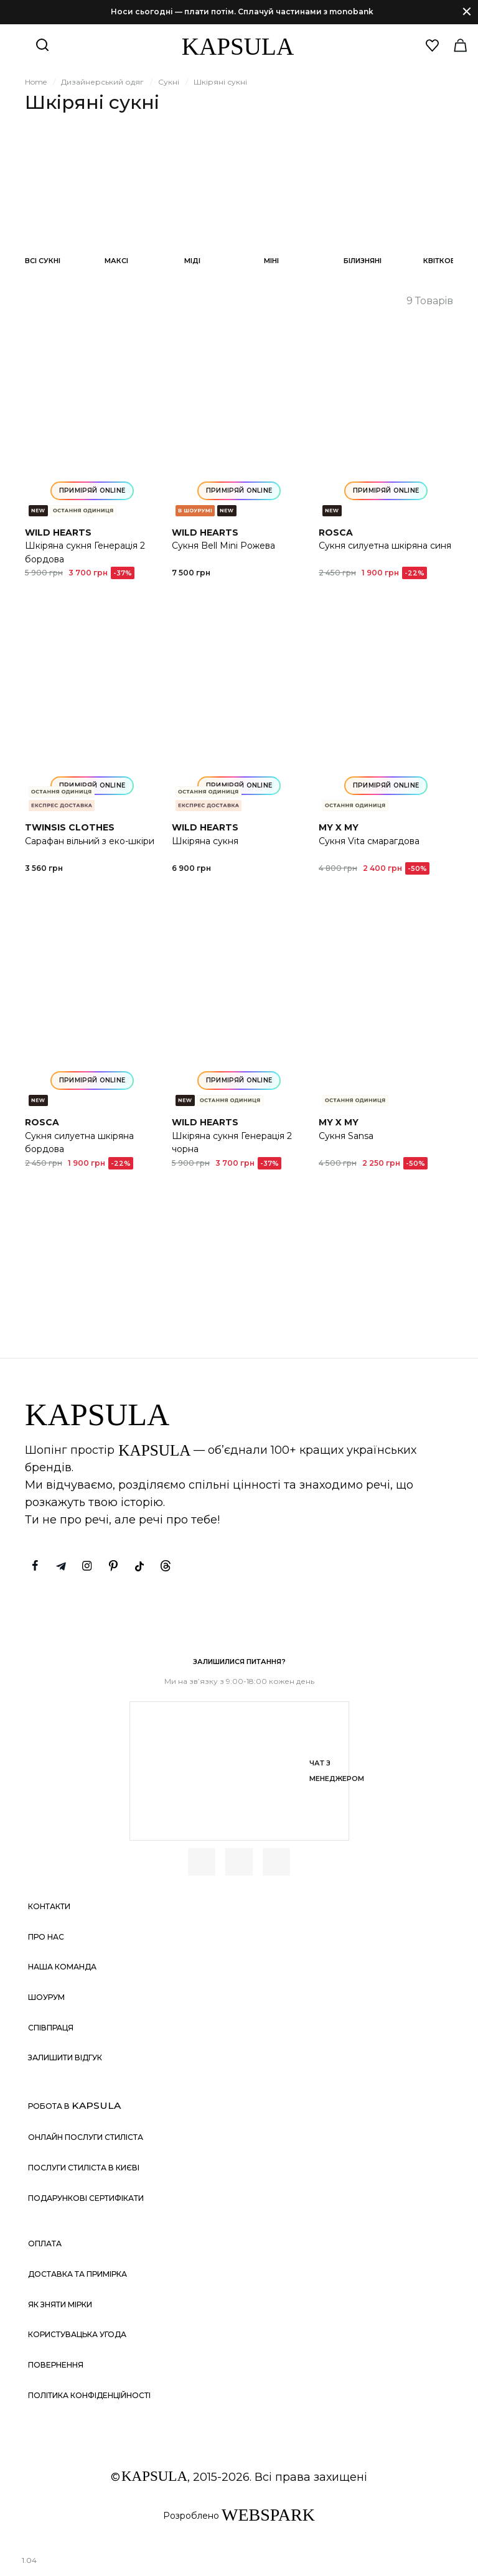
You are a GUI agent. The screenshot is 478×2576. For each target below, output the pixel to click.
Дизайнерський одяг (102, 81)
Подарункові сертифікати (86, 2198)
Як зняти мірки (60, 2304)
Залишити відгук (65, 2057)
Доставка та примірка (77, 2274)
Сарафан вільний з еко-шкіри (89, 841)
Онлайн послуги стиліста (85, 2137)
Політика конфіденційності (89, 2395)
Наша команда (62, 1966)
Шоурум (46, 1997)
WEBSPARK (268, 2514)
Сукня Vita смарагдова (369, 841)
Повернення (55, 2364)
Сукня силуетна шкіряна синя (385, 545)
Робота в (74, 2105)
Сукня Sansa (346, 1136)
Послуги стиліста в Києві (83, 2167)
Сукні (168, 81)
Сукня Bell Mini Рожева (223, 545)
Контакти (49, 1906)
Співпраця (50, 2027)
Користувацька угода (77, 2334)
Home (36, 81)
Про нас (46, 1936)
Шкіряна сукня (205, 841)
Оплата (45, 2243)
